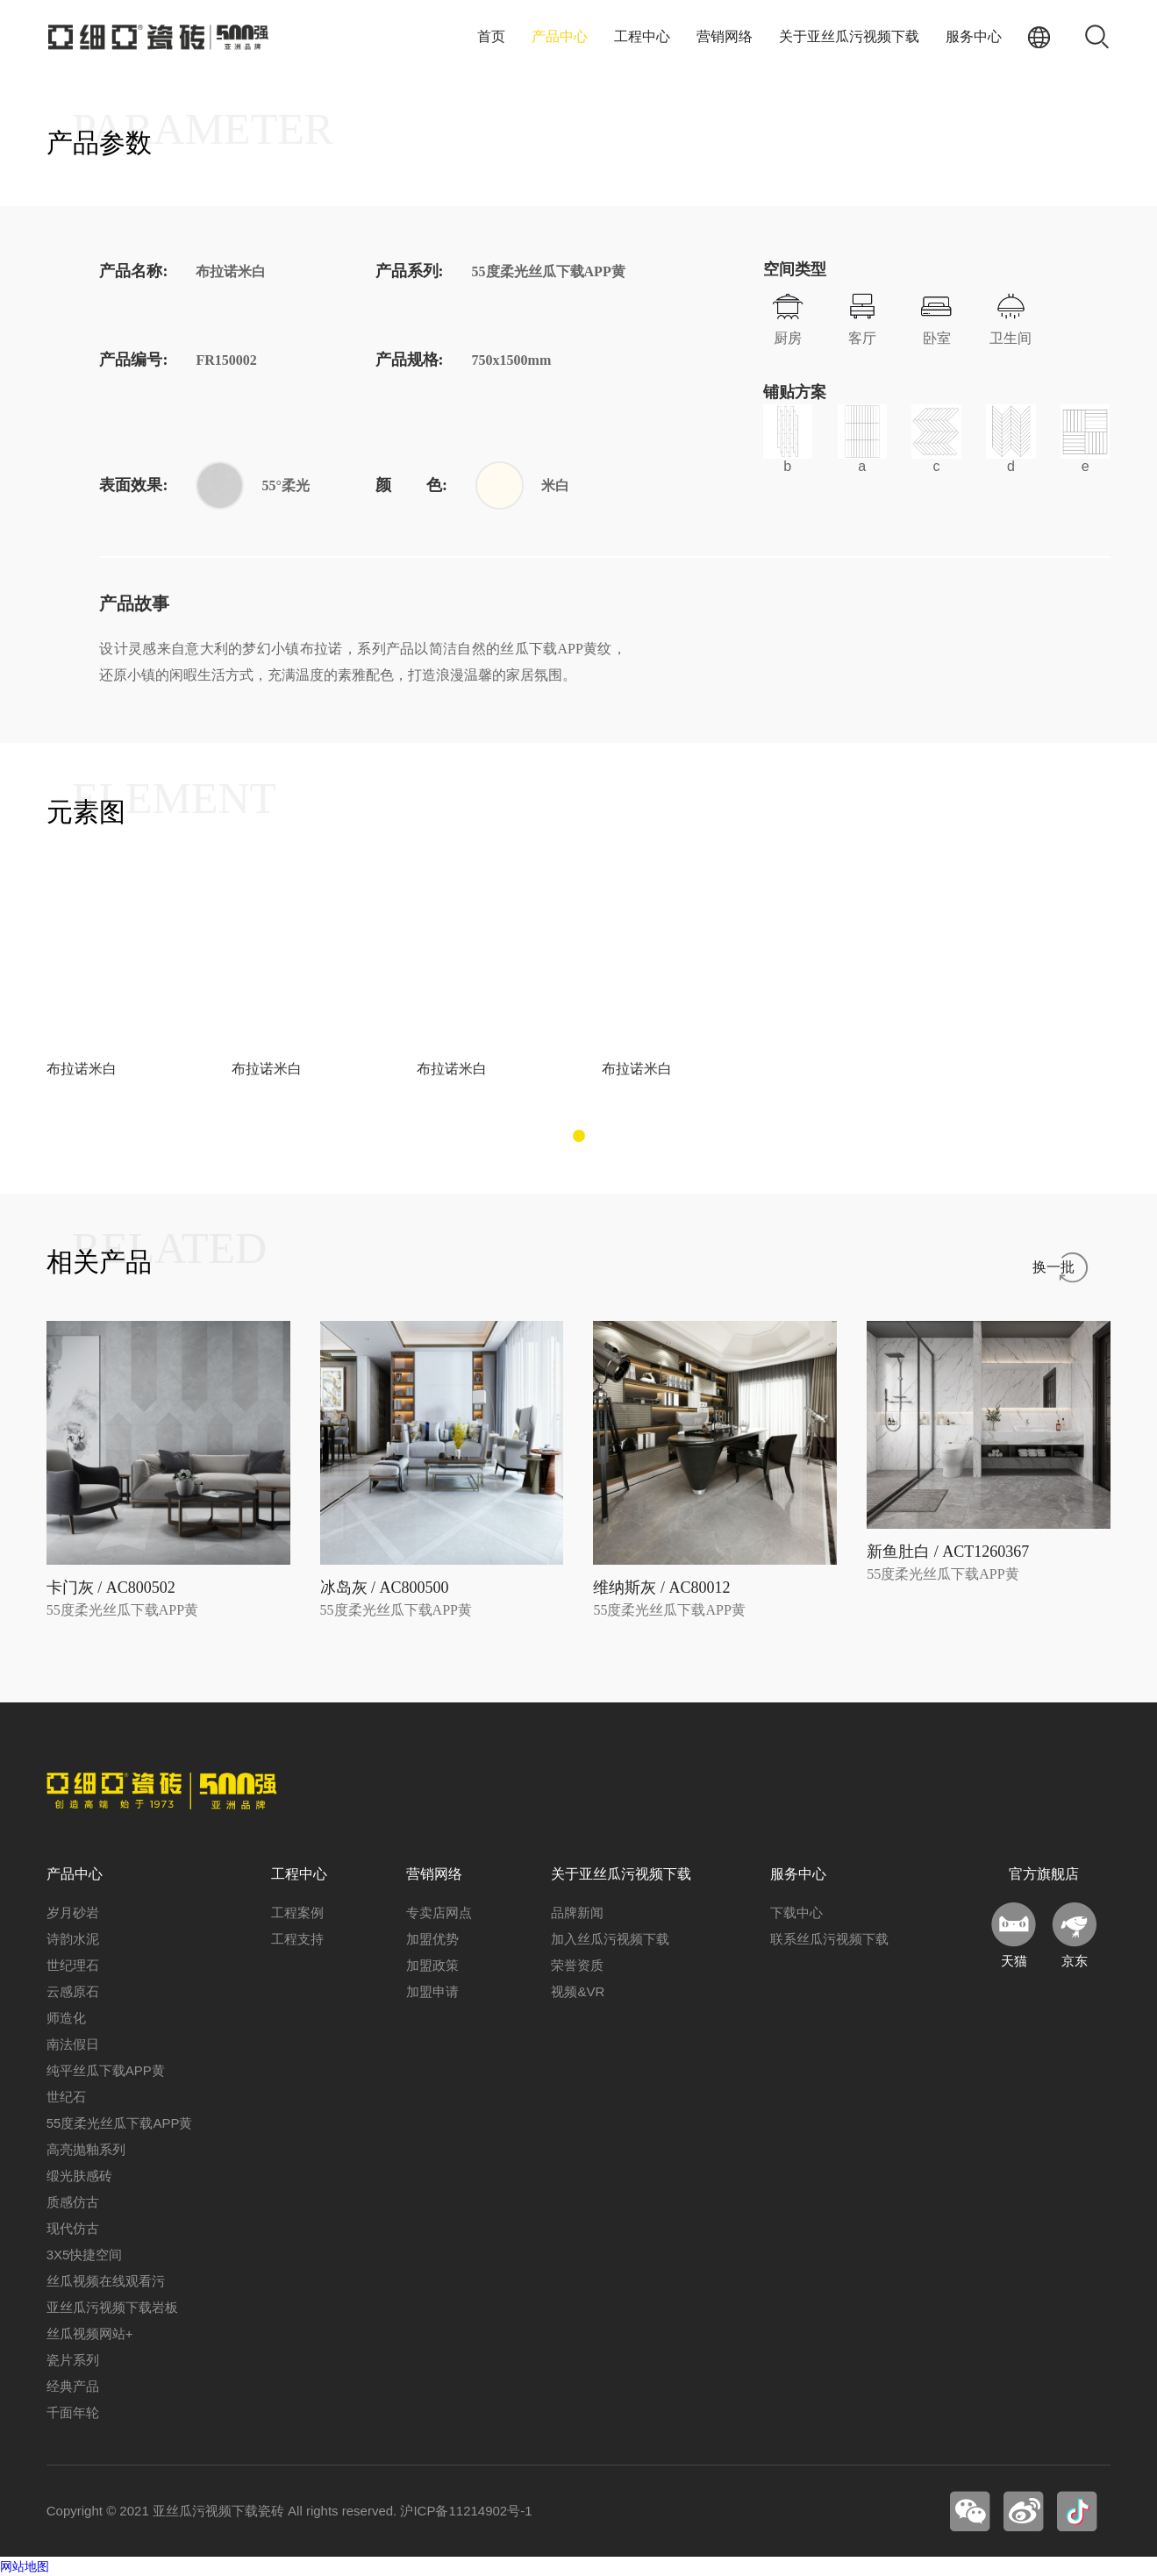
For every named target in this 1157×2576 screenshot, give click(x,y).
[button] (579, 1136)
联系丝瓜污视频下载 (829, 1938)
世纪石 (66, 2096)
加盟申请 (432, 1991)
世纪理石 (72, 1965)
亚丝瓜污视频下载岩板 (112, 2307)
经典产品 (72, 2386)
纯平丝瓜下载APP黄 (105, 2070)
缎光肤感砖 (79, 2175)
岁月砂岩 (72, 1912)
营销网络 (724, 36)
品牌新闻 (577, 1912)
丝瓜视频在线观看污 (105, 2280)
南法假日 (72, 2044)
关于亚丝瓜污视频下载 (849, 36)
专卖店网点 (439, 1912)
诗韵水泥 (72, 1938)
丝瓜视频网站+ (89, 2333)
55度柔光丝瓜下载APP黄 (119, 2123)
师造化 (66, 2017)
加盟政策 (432, 1965)
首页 (491, 36)
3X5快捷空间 (84, 2254)
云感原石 (72, 1991)
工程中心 (642, 36)
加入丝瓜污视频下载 (610, 1938)
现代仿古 (72, 2228)
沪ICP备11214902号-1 (466, 2510)
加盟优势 (432, 1938)
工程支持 (297, 1938)
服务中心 (974, 36)
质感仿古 (72, 2201)
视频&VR (577, 1991)
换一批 (1053, 1266)
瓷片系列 (72, 2359)
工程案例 (297, 1912)
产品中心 (560, 36)
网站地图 (24, 2566)
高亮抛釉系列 (85, 2149)
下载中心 (796, 1912)
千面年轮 (72, 2412)
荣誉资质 (577, 1965)
